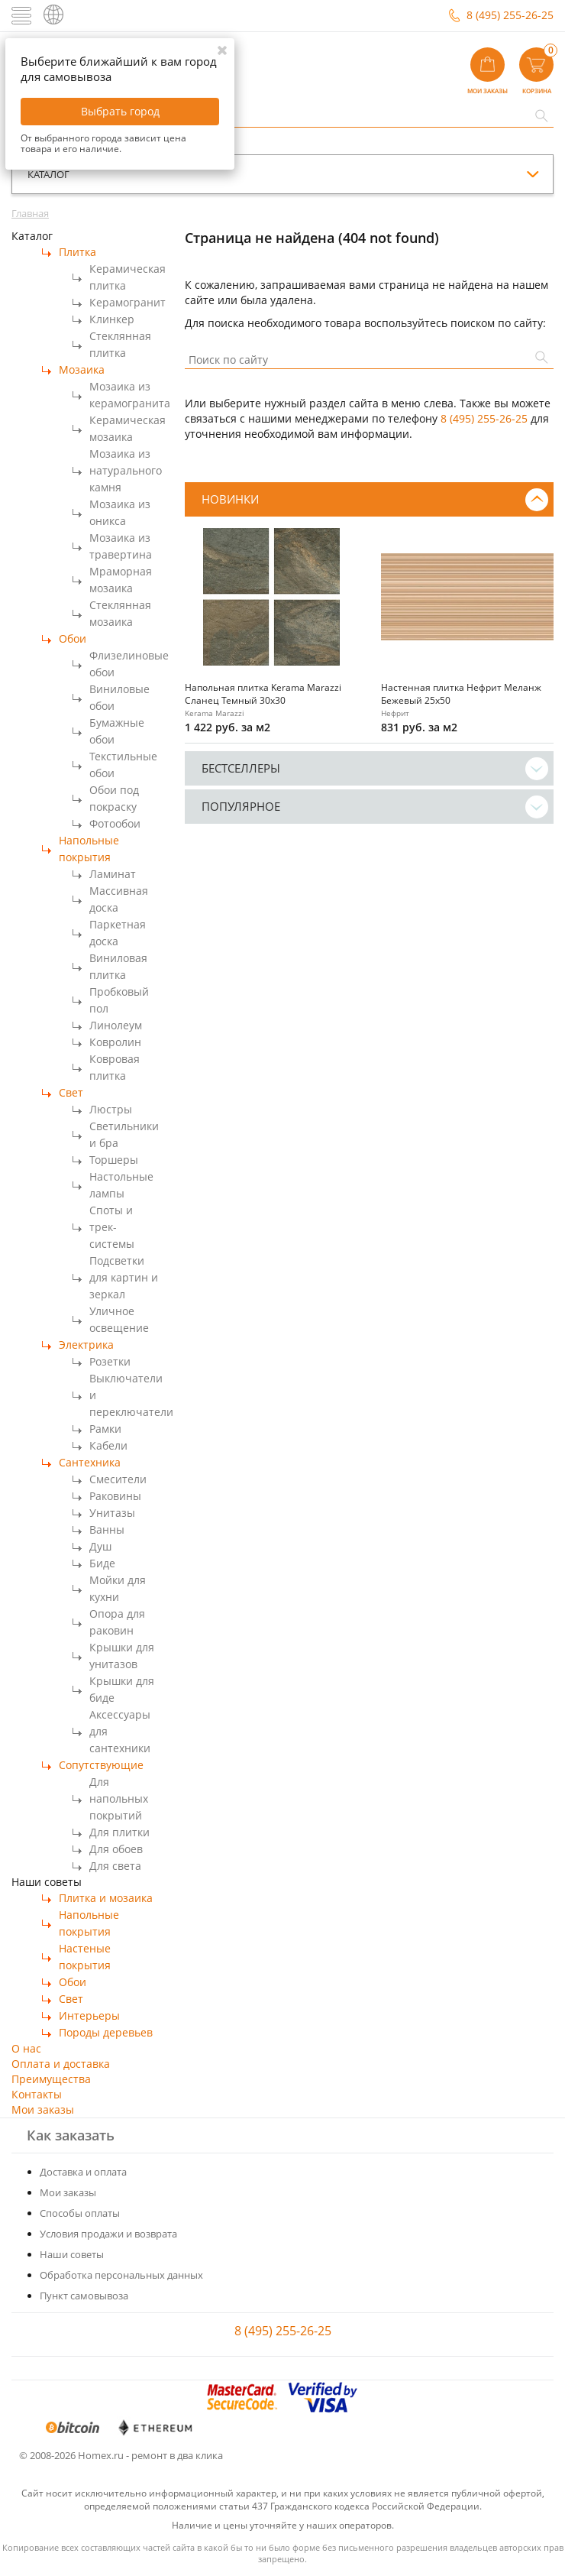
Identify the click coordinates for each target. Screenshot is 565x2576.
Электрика (86, 1344)
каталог (48, 174)
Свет (71, 1092)
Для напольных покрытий (118, 1798)
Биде (102, 1563)
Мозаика (82, 369)
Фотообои (114, 823)
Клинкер (111, 319)
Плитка (77, 252)
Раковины (115, 1496)
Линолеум (115, 1025)
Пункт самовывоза (84, 2295)
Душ (100, 1546)
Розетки (110, 1361)
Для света (115, 1865)
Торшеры (113, 1159)
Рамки (105, 1428)
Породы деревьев (106, 2032)
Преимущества (51, 2079)
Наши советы (72, 2254)
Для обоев (116, 1849)
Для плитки (119, 1832)
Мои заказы (42, 2109)
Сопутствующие (101, 1765)
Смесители (118, 1479)
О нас (26, 2048)
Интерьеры (89, 2015)
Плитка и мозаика (106, 1898)
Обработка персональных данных (121, 2275)
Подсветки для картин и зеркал (123, 1277)
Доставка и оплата (83, 2172)
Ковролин (115, 1042)
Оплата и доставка (60, 2063)
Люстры (110, 1109)
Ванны (106, 1529)
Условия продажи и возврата (108, 2234)
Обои (72, 638)
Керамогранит (127, 302)
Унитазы (112, 1512)
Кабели (108, 1445)
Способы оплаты (80, 2213)
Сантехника (90, 1462)
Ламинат (112, 874)
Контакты (36, 2094)
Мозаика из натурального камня (125, 470)
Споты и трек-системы (111, 1227)
